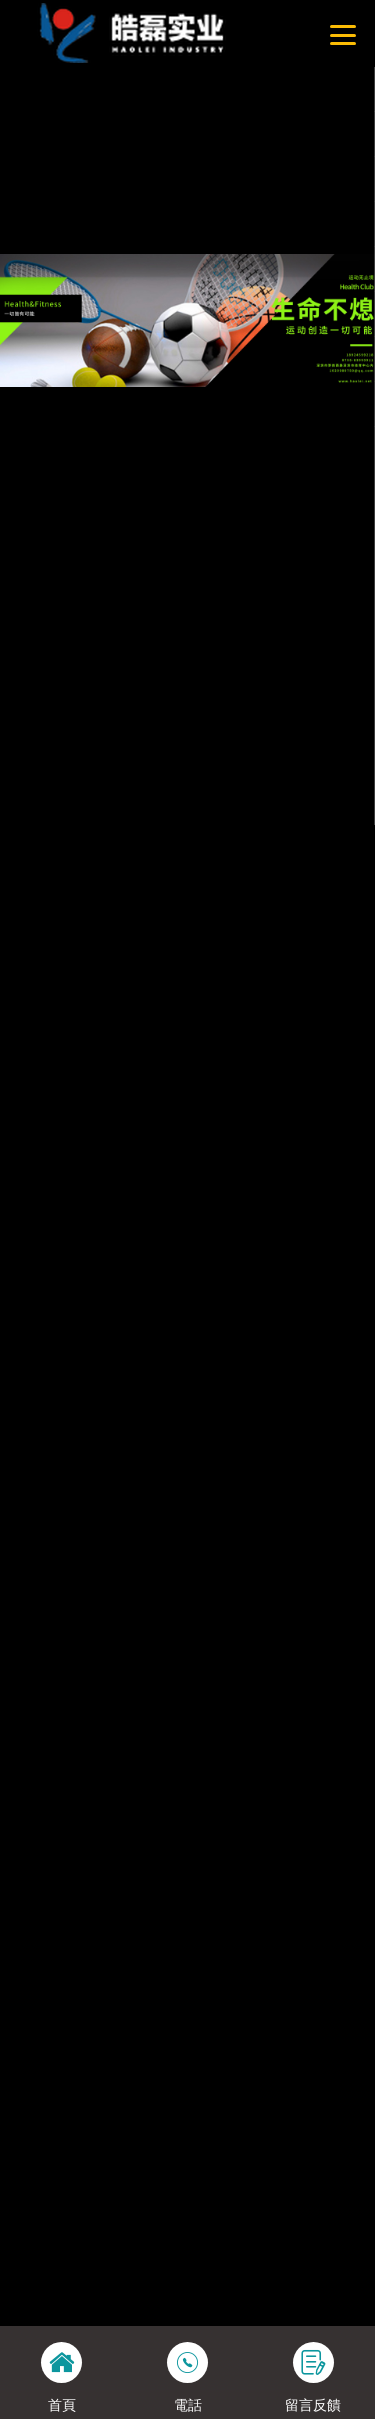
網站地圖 (26, 177)
